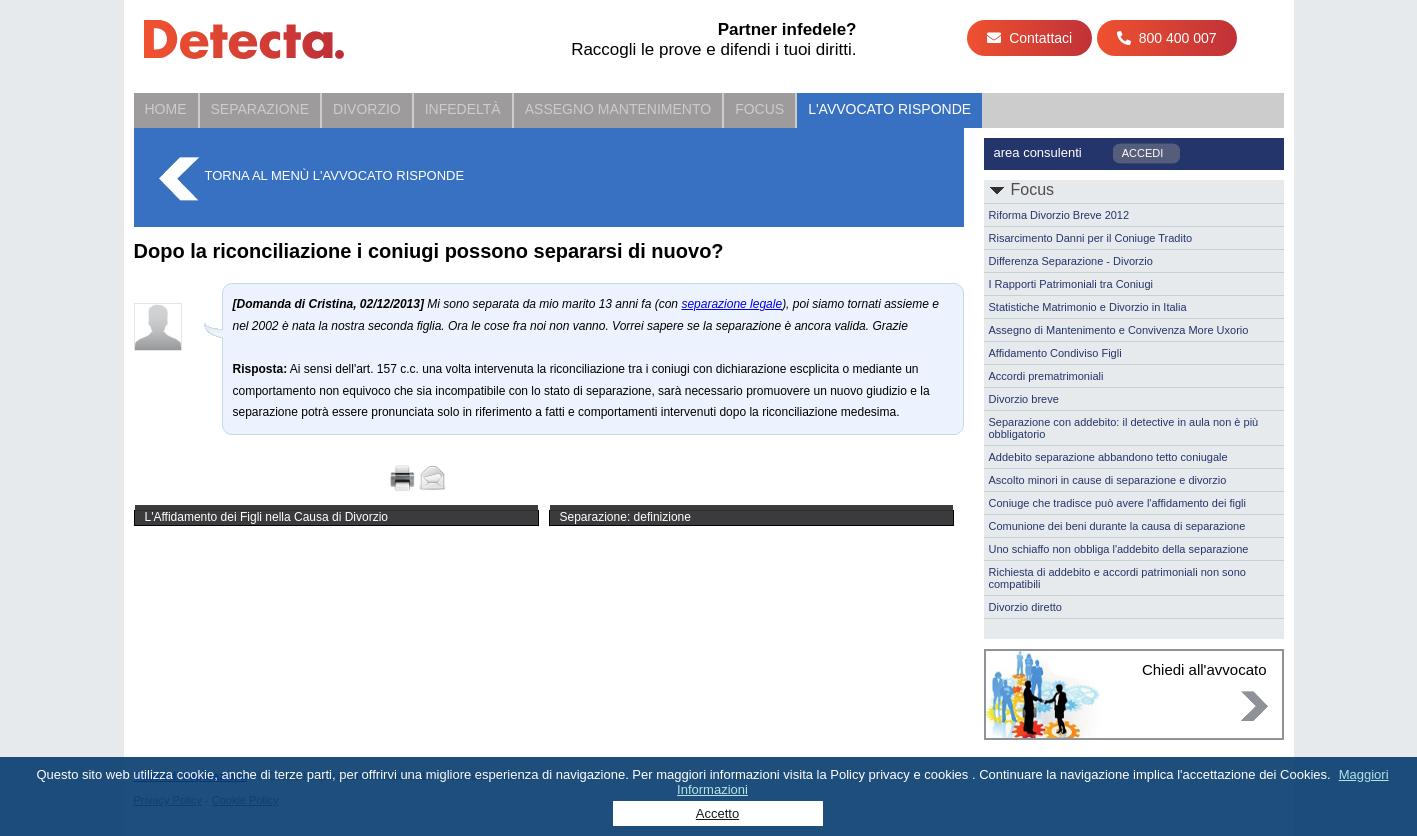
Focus (759, 109)
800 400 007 (1167, 38)
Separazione (260, 109)
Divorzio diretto (1025, 607)
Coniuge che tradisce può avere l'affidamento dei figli (1118, 503)
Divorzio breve (1024, 399)
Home (166, 109)
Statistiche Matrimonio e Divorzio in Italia (1088, 307)
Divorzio (367, 109)
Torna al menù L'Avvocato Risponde (335, 175)
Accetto (717, 813)
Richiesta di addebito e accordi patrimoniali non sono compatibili (1117, 578)
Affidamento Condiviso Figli (1055, 353)
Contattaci (1029, 38)
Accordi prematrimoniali (1046, 376)
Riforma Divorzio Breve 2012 (1059, 215)
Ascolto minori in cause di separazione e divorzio (1108, 480)
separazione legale (731, 304)
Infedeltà (463, 109)
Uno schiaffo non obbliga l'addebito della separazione (1119, 549)
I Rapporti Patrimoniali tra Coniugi (1071, 284)
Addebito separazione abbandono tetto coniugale (1108, 457)
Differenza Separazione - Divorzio (1071, 261)
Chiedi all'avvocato (1204, 669)
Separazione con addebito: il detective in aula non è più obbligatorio (1124, 428)
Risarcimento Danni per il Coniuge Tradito (1091, 238)
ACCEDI (1143, 153)
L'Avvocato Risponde (889, 109)
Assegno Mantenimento (618, 109)
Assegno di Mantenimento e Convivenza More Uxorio (1119, 330)
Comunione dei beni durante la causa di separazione (1117, 526)
